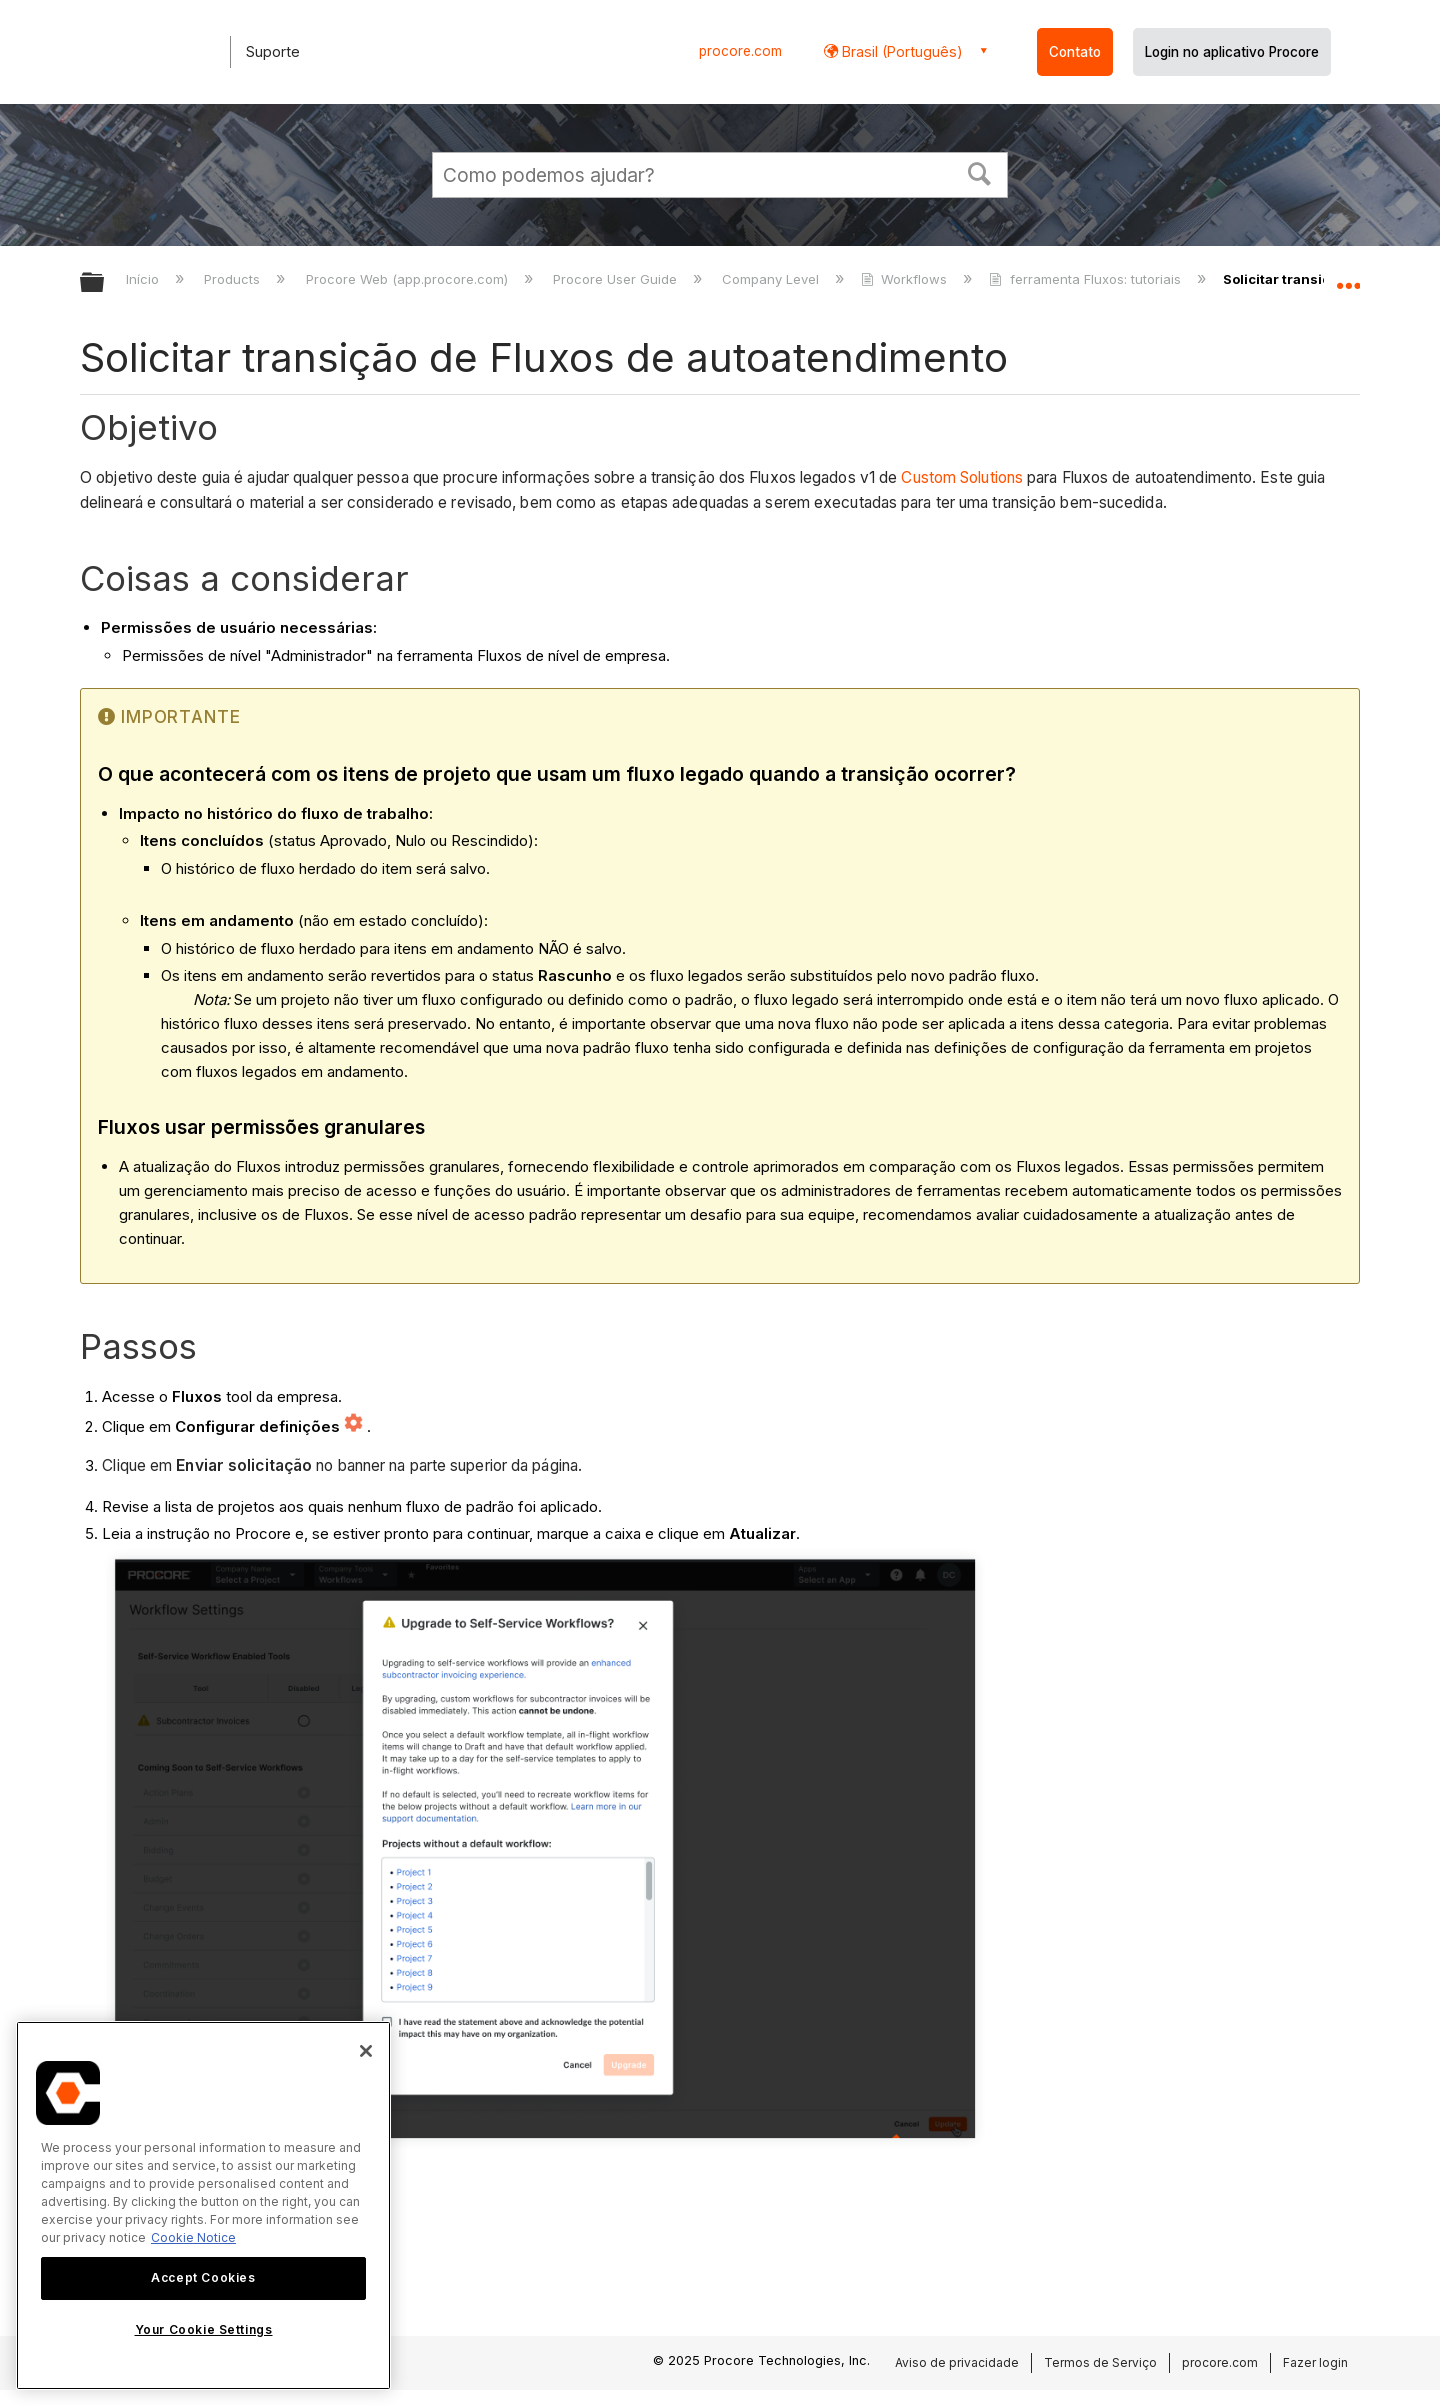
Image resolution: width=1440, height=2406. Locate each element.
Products (234, 279)
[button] (980, 172)
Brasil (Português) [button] (900, 51)
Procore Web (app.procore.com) (409, 279)
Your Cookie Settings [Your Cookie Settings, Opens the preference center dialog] (204, 2329)
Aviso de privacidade (957, 2362)
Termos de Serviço (1100, 2362)
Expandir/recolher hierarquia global (105, 283)
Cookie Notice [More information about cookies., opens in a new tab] (193, 2237)
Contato (1075, 52)
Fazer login (1315, 2362)
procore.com (740, 51)
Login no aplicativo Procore (1232, 52)
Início (144, 279)
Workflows (906, 279)
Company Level (772, 279)
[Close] (366, 2051)
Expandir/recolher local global (1348, 277)
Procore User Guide (617, 279)
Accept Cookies (203, 2277)
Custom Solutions (962, 477)
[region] (203, 2205)
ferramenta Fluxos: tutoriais (1086, 279)
